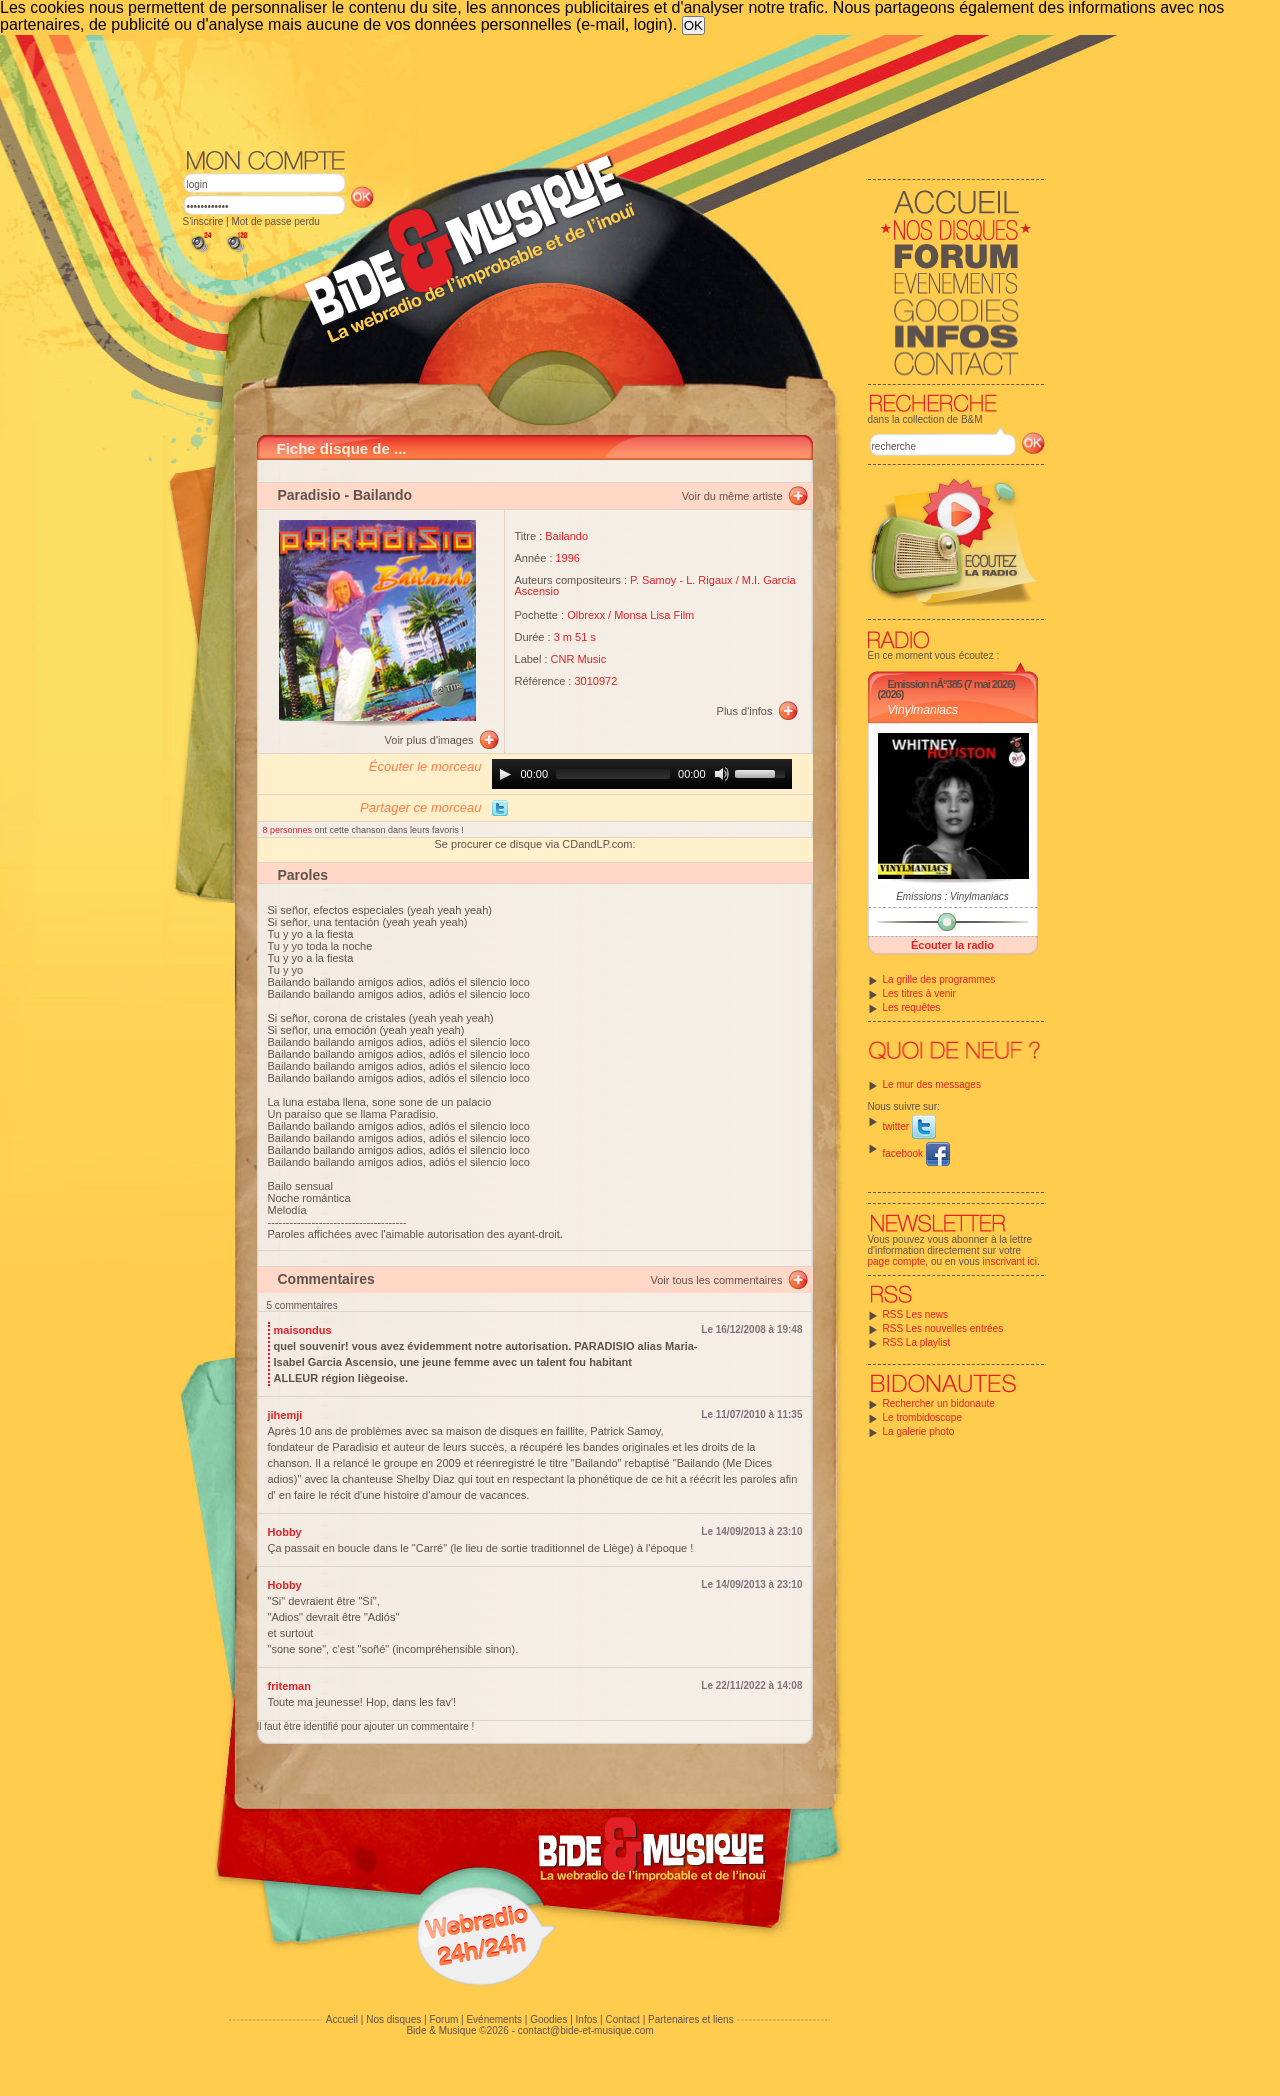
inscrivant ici (1010, 1261)
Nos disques (393, 2019)
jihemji (285, 1415)
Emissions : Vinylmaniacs (952, 896)
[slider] (613, 774)
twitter (909, 1126)
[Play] (505, 774)
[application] (642, 774)
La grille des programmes (939, 979)
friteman (289, 1686)
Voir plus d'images (429, 740)
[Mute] (722, 774)
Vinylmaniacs (923, 710)
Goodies (548, 2019)
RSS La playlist (917, 1342)
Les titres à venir (919, 993)
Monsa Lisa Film (654, 615)
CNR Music (579, 659)
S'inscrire (203, 221)
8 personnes (289, 830)
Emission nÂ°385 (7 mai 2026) (951, 684)
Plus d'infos (745, 711)
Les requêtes (912, 1007)
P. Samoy (653, 580)
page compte (897, 1261)
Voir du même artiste (732, 496)
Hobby (285, 1532)
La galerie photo (919, 1431)
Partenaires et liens (691, 2019)
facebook (916, 1153)
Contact (622, 2019)
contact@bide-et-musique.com (586, 2030)
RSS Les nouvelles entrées (943, 1328)
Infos (587, 2019)
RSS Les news (916, 1314)
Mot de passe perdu (275, 221)
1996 (568, 558)
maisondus (303, 1330)
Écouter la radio (952, 945)
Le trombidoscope (923, 1417)
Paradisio (309, 495)
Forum (443, 2019)
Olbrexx (586, 615)
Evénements (494, 2019)
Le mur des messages (932, 1084)
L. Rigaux (709, 580)
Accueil (342, 2019)
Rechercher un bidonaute (939, 1403)
